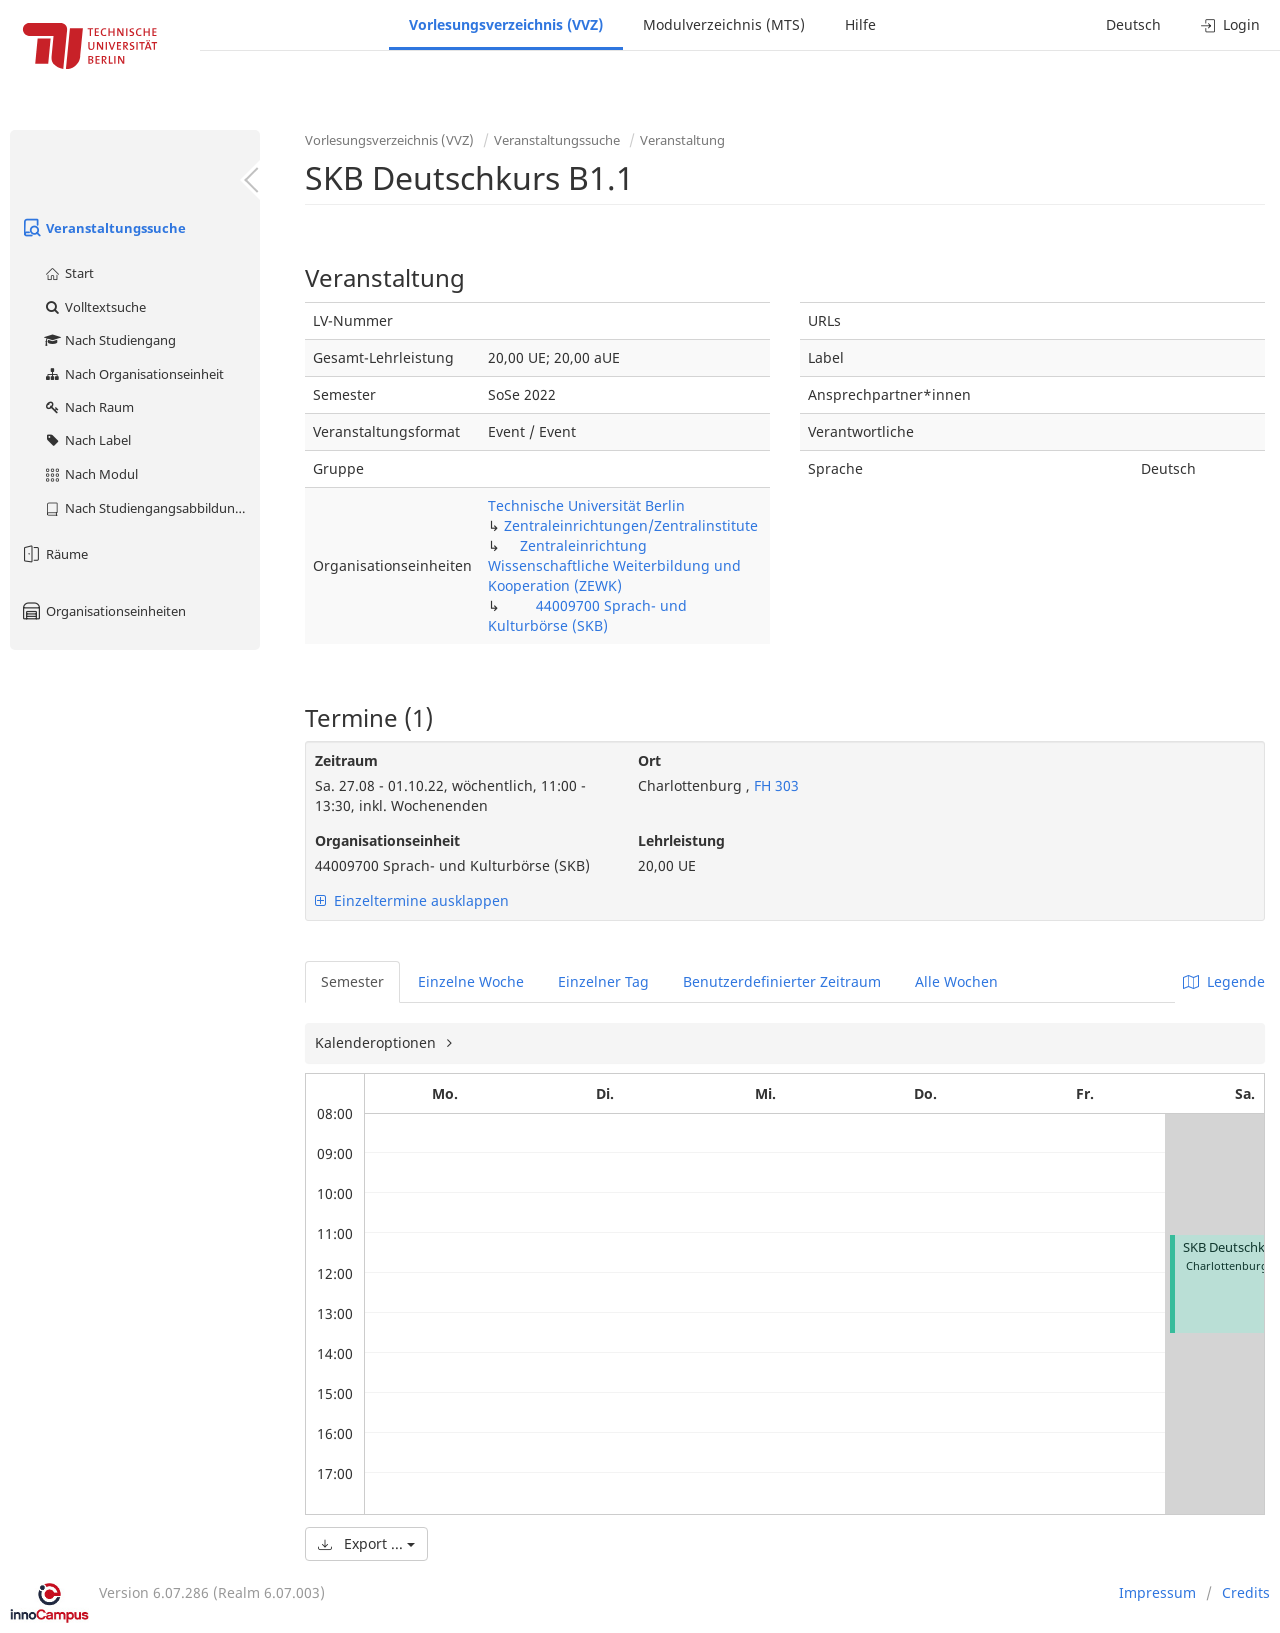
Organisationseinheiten (103, 611)
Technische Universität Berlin (586, 505)
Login (1230, 24)
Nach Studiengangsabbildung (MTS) (151, 508)
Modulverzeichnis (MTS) (724, 24)
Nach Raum (88, 407)
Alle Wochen (956, 981)
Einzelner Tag (603, 981)
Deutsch (1133, 24)
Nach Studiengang (109, 340)
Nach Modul (90, 474)
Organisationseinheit (387, 840)
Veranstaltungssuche (103, 228)
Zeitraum (346, 760)
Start (68, 273)
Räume (54, 554)
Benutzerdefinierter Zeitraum (782, 981)
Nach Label (87, 440)
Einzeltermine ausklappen (412, 900)
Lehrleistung (681, 840)
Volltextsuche (94, 307)
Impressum (1157, 1592)
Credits (1246, 1592)
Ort (649, 760)
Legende (1224, 981)
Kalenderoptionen (377, 1042)
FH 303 (774, 785)
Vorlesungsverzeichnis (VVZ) (506, 24)
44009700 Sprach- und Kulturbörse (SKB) (587, 615)
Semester (352, 981)
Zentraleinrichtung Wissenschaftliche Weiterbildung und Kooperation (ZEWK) (614, 565)
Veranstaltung (682, 140)
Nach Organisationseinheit (133, 374)
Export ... (366, 1543)
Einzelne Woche (471, 981)
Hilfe (860, 24)
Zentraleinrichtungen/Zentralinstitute (631, 525)
